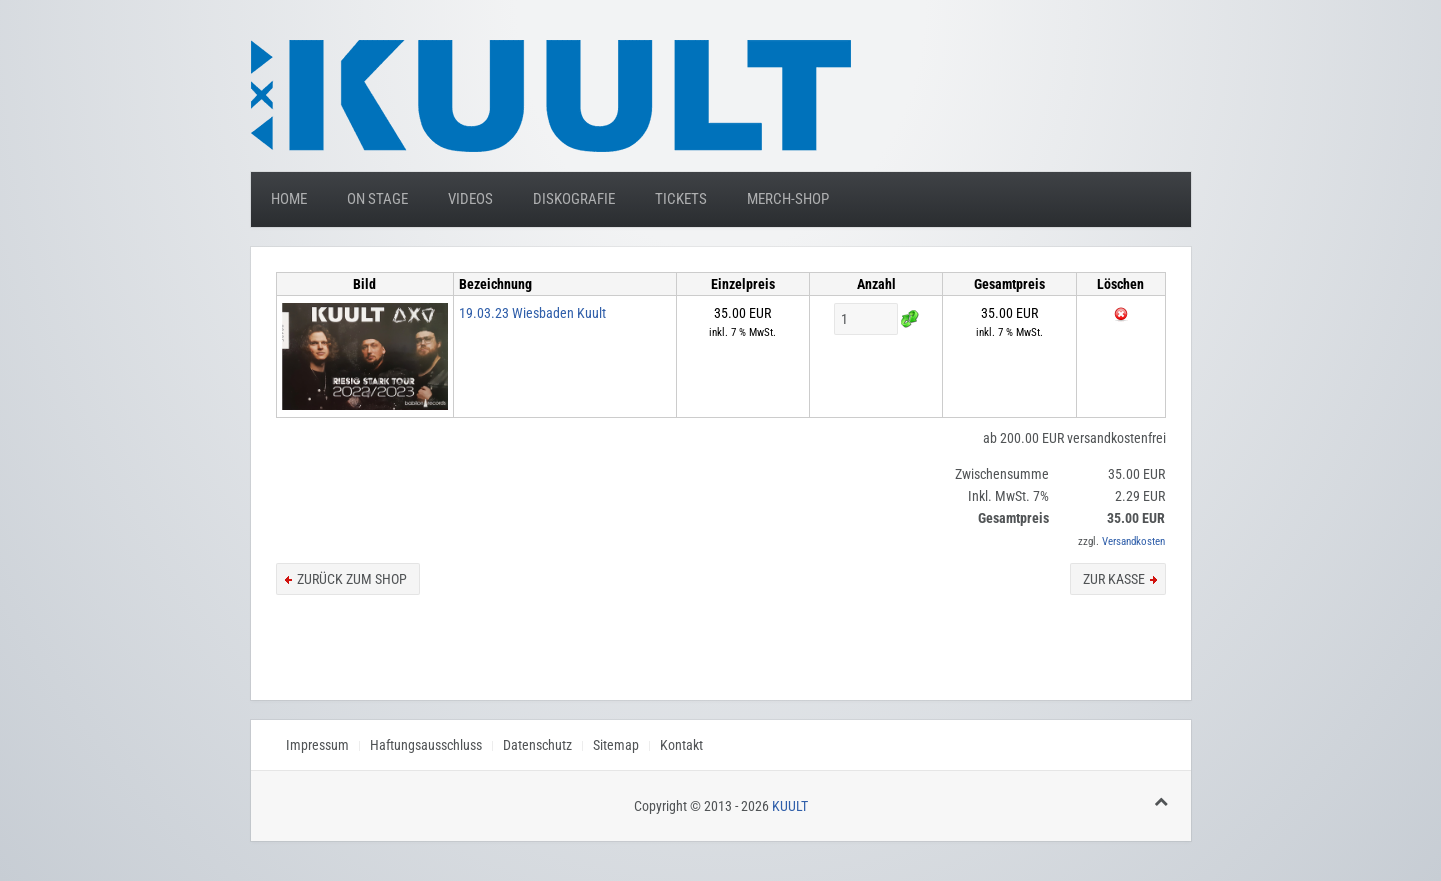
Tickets (681, 199)
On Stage (377, 199)
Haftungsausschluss (426, 745)
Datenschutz (537, 745)
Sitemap (616, 745)
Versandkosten (1133, 541)
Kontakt (681, 745)
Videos (470, 199)
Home (289, 199)
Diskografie (574, 199)
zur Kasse (1114, 579)
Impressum (317, 745)
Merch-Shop (788, 199)
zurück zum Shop (352, 579)
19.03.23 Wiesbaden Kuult (532, 313)
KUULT (790, 806)
